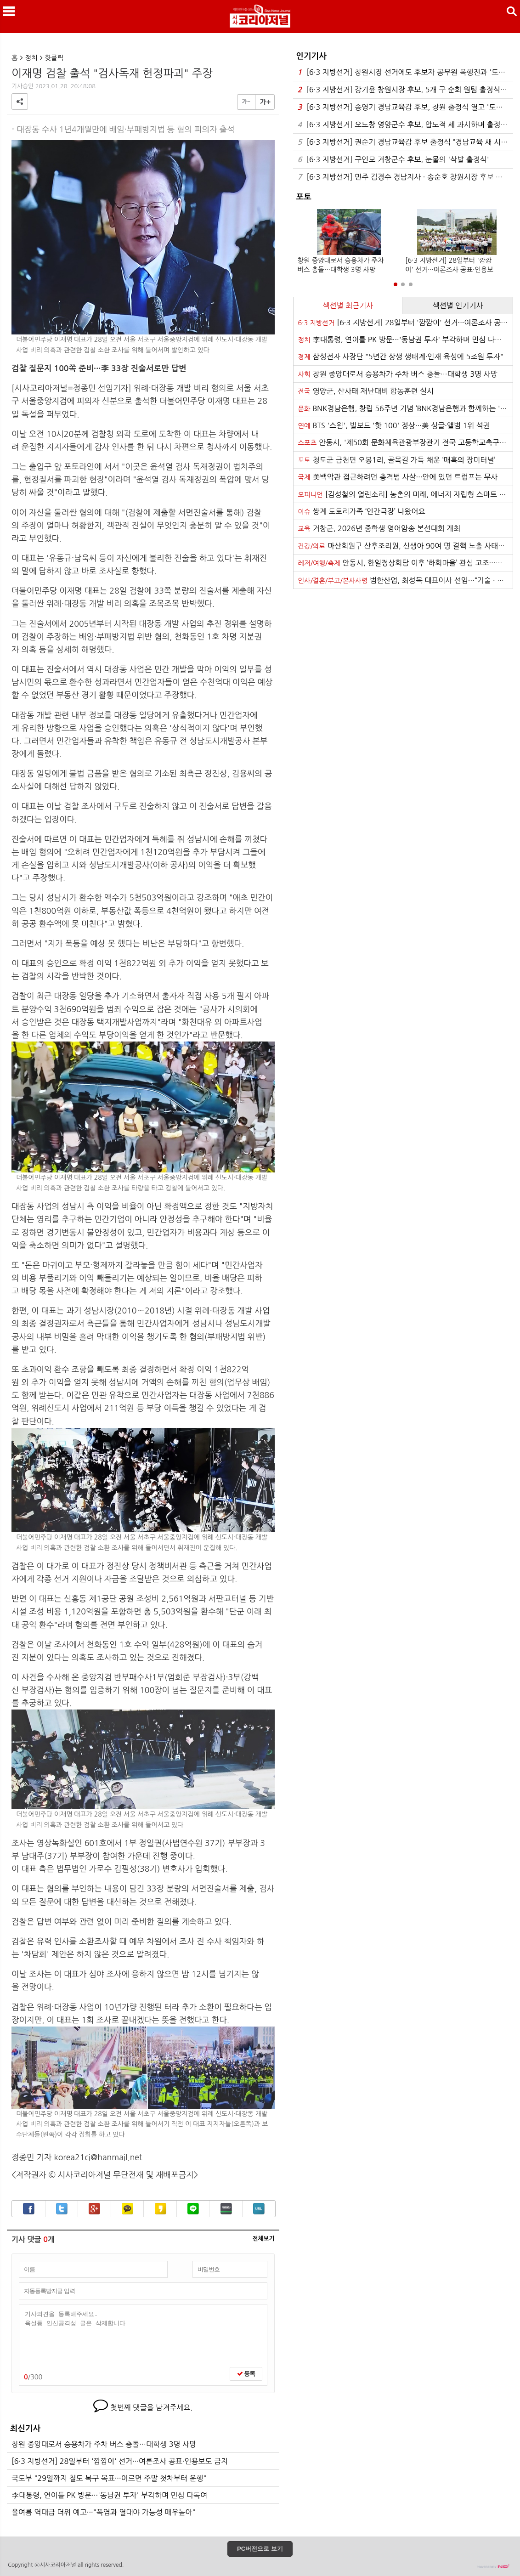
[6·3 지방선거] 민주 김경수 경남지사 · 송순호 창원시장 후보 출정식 (405, 177)
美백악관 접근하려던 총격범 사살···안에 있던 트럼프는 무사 (398, 477)
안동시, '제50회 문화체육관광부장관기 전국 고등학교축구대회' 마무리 (405, 442)
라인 (193, 2208)
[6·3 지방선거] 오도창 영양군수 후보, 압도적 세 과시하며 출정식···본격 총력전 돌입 (405, 125)
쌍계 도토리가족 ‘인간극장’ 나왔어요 (361, 511)
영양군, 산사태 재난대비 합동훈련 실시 (366, 391)
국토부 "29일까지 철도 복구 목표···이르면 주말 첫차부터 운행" (108, 2478)
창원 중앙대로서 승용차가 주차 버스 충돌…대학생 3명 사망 (103, 2444)
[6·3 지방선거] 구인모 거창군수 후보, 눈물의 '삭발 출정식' (393, 160)
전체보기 (263, 2239)
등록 (245, 2373)
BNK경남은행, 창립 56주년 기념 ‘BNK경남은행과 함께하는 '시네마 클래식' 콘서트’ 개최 (405, 408)
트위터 (62, 2208)
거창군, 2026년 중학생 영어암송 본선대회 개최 (379, 528)
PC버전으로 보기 (260, 2548)
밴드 (226, 2208)
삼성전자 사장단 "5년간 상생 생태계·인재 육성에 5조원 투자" (400, 356)
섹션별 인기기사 (458, 305)
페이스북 (28, 2208)
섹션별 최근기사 (348, 305)
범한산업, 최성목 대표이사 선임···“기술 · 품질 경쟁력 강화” (405, 580)
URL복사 (259, 2208)
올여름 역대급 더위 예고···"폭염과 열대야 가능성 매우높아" (103, 2512)
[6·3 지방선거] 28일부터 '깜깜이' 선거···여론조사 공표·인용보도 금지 (119, 2461)
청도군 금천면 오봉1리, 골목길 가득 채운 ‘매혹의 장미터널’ (397, 460)
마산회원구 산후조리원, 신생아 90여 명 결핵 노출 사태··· (401, 545)
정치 (31, 58)
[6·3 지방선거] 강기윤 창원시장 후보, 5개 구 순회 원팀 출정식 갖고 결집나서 (405, 90)
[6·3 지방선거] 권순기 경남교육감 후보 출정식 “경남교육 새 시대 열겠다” (405, 142)
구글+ (94, 2208)
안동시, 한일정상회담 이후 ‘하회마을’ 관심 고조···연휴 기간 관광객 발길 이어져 (405, 562)
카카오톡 (127, 2208)
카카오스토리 (160, 2208)
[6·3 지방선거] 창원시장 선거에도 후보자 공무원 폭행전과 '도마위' (405, 72)
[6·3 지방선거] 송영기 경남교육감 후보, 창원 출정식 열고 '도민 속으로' (405, 107)
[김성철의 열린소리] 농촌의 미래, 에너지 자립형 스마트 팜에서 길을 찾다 (405, 494)
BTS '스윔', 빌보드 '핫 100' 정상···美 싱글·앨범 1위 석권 (394, 425)
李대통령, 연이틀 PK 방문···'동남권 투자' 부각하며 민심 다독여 (109, 2495)
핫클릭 (54, 58)
